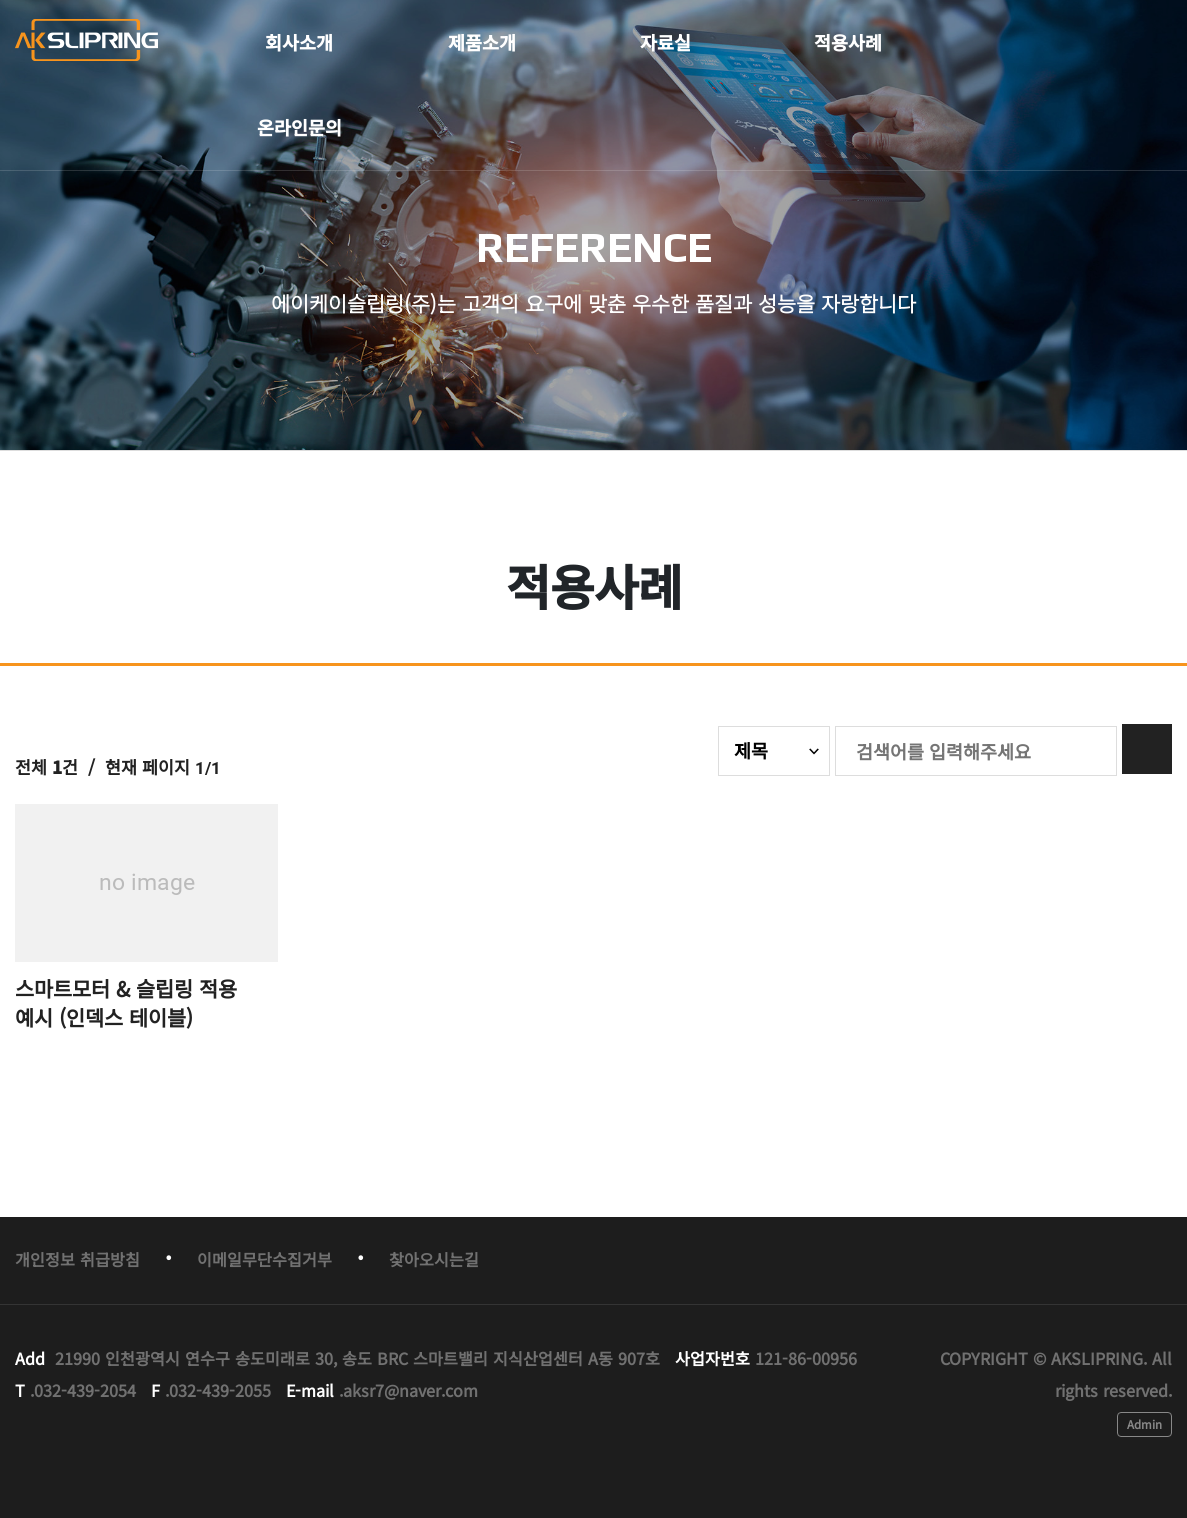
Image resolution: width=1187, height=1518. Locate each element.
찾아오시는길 (434, 1259)
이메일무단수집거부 (264, 1259)
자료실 (665, 42)
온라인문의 (299, 127)
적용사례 (848, 42)
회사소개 (299, 42)
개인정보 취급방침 (77, 1259)
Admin (1144, 1424)
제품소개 (482, 42)
